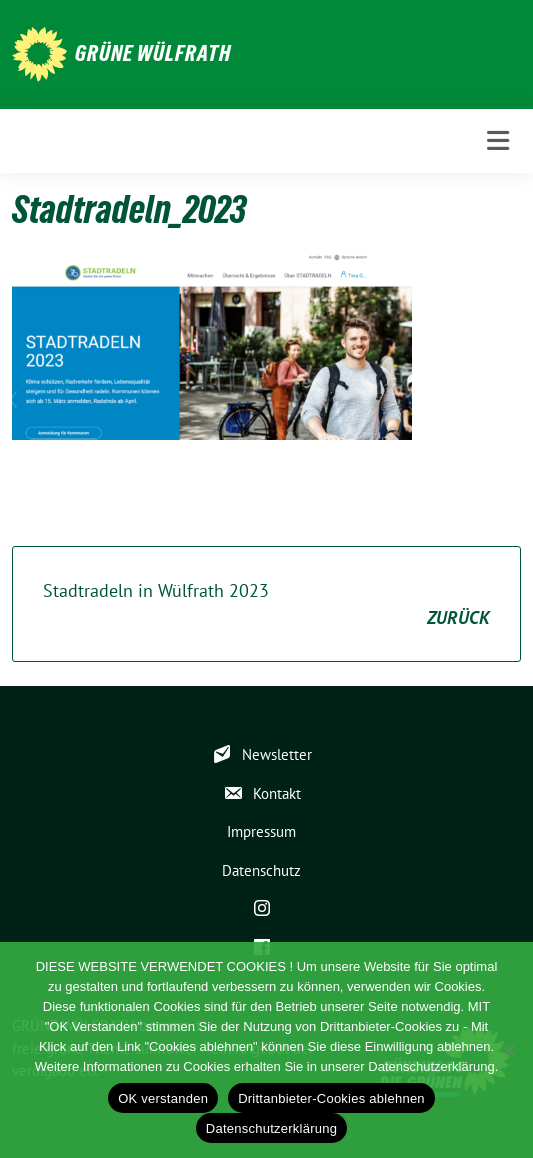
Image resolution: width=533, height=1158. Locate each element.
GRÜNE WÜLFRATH (153, 53)
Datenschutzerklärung (271, 1128)
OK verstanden (163, 1098)
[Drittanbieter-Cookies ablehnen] (508, 1050)
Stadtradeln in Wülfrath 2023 (266, 605)
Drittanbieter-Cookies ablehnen (331, 1098)
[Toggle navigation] (498, 141)
